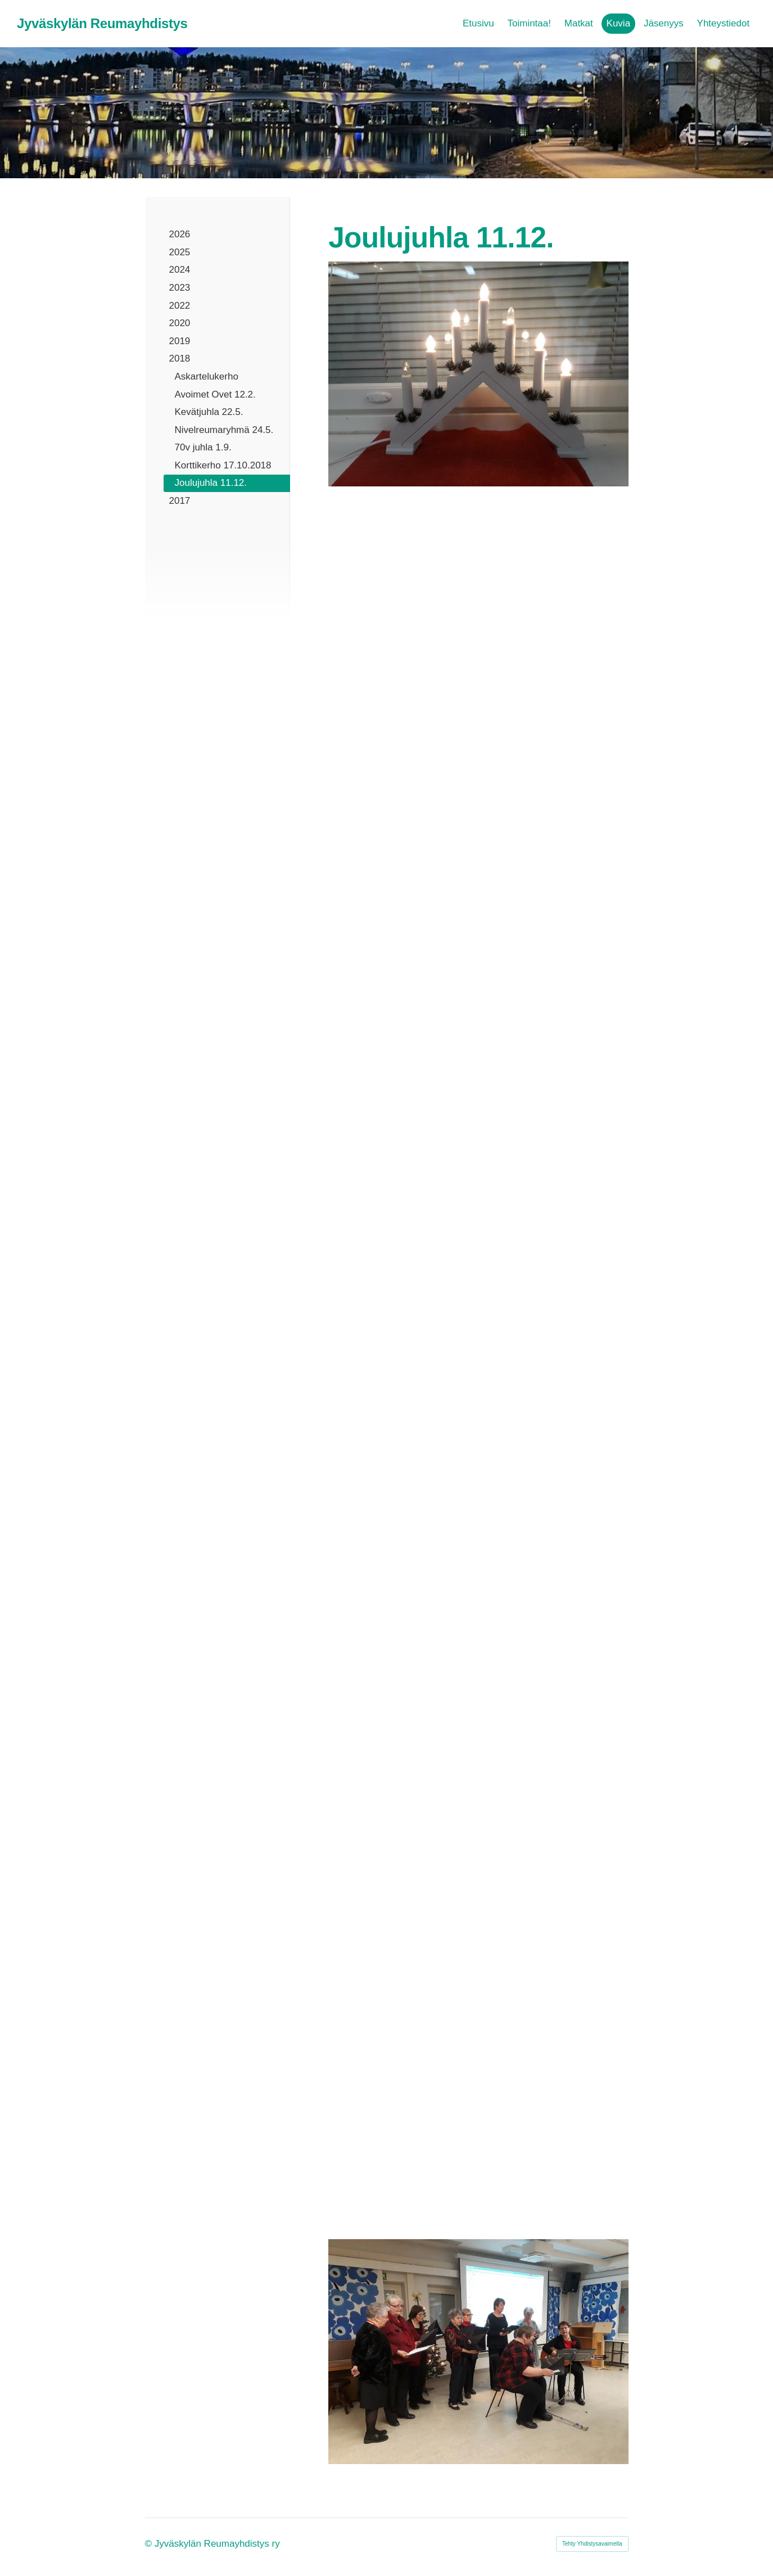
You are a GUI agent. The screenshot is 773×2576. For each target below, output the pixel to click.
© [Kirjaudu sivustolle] (150, 2543)
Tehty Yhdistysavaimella (592, 2544)
